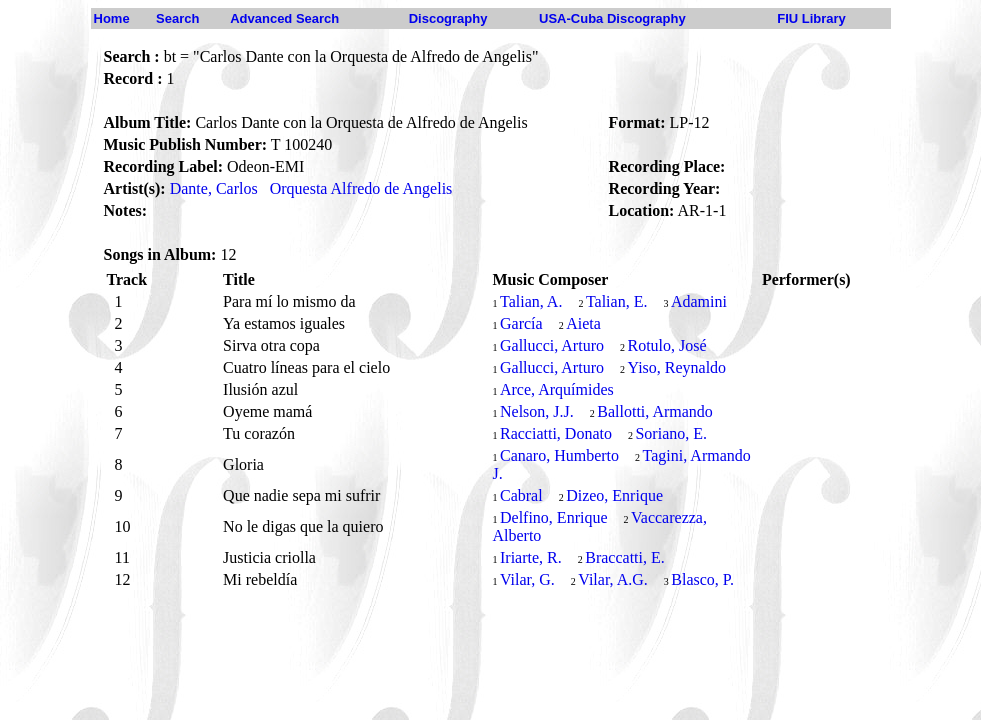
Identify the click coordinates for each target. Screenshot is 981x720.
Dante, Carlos (214, 188)
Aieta (583, 323)
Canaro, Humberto (559, 455)
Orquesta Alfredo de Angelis (361, 188)
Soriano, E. (671, 433)
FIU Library (811, 18)
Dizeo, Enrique (614, 495)
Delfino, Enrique (554, 517)
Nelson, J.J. (537, 411)
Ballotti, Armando (655, 411)
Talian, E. (617, 301)
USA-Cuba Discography (612, 18)
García (521, 323)
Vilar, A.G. (613, 579)
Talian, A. (531, 301)
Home (112, 18)
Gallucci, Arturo (552, 345)
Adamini (699, 301)
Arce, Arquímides (557, 389)
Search (177, 18)
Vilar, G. (527, 579)
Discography (448, 18)
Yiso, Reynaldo (676, 367)
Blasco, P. (702, 579)
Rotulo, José (666, 345)
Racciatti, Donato (556, 433)
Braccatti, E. (625, 557)
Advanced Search (284, 18)
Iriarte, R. (531, 557)
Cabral (521, 495)
